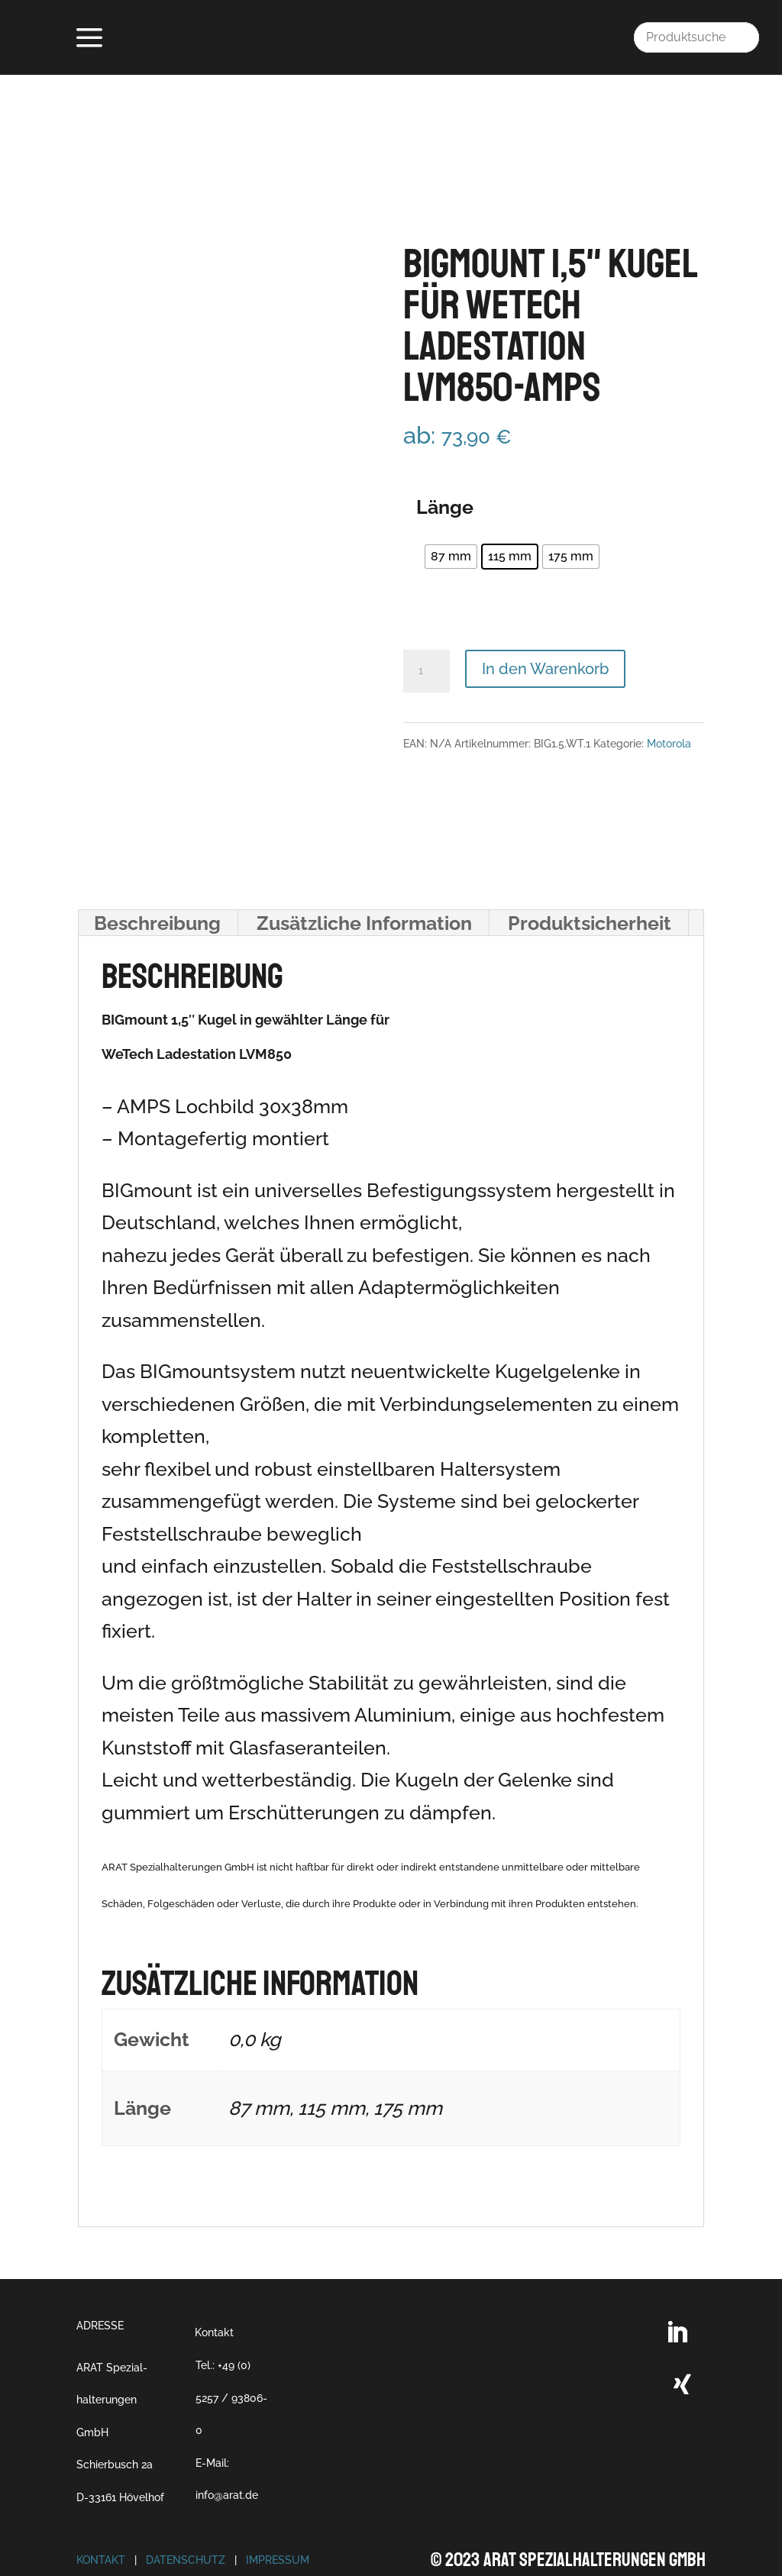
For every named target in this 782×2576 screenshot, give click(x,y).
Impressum (277, 2518)
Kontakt (214, 2290)
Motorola (669, 701)
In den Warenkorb (545, 626)
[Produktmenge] (426, 628)
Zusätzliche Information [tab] (364, 880)
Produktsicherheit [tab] (589, 880)
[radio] (451, 514)
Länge (444, 464)
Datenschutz (185, 2518)
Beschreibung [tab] (157, 880)
